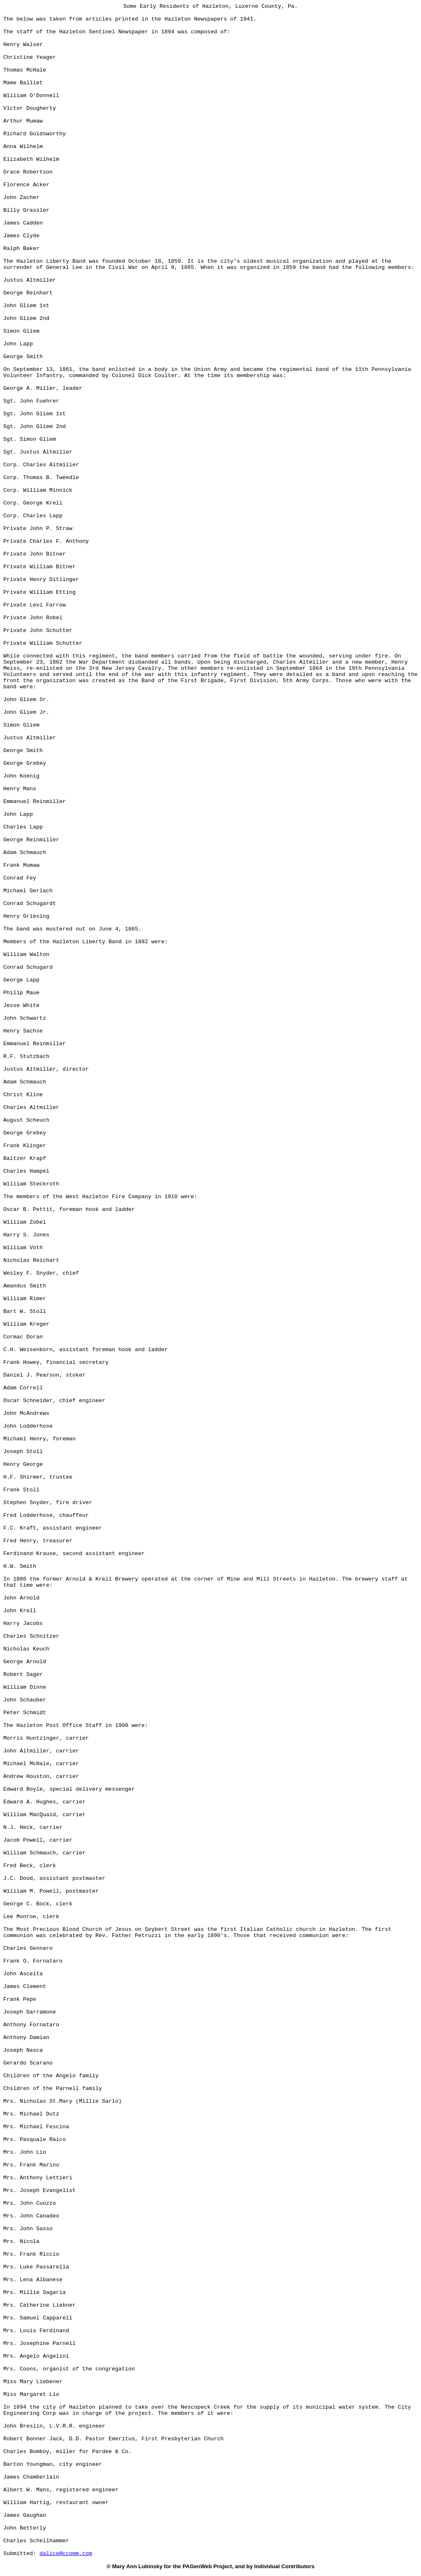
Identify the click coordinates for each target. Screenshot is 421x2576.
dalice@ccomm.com (65, 2554)
